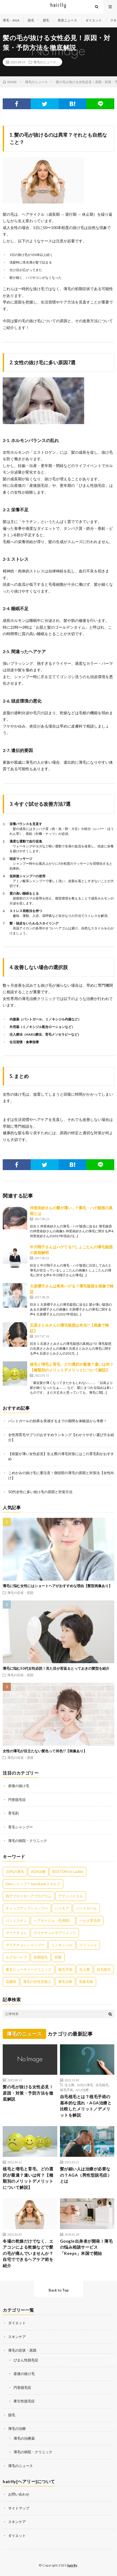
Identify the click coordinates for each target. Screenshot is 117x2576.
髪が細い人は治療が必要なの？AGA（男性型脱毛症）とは (86, 2174)
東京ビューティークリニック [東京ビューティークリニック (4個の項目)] (29, 1969)
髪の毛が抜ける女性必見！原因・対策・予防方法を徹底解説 (28, 2092)
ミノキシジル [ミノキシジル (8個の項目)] (61, 1945)
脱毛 (31, 20)
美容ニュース (67, 20)
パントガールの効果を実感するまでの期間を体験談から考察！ (57, 1421)
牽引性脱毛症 (24, 2401)
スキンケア (17, 2336)
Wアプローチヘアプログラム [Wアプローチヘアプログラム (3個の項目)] (29, 1896)
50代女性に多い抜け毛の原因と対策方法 (40, 1492)
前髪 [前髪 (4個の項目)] (58, 1957)
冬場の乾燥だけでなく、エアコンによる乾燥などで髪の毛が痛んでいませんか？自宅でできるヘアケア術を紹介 (28, 2253)
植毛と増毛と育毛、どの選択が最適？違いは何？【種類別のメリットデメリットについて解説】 (28, 2178)
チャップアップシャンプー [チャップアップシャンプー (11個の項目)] (27, 1908)
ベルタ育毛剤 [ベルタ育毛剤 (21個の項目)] (89, 1920)
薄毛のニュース (44, 62)
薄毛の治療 (17, 2428)
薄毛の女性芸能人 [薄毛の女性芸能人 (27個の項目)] (37, 1981)
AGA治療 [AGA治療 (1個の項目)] (38, 1871)
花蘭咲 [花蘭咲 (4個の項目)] (11, 1981)
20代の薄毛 (85, 2084)
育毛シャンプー (20, 1827)
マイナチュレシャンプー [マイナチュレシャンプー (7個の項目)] (25, 1945)
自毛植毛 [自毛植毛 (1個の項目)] (104, 1969)
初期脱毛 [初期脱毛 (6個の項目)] (41, 1957)
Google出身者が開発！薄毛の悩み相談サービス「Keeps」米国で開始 (86, 2247)
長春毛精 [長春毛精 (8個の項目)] (86, 1981)
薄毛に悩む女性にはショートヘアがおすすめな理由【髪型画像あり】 (57, 1586)
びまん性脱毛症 (26, 2360)
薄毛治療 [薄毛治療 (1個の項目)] (65, 1981)
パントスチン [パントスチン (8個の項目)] (16, 1920)
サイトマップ (18, 2508)
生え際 (69, 2084)
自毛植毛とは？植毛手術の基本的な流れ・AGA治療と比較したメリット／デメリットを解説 (86, 2105)
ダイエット (94, 20)
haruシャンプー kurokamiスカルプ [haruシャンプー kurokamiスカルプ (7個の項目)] (33, 1884)
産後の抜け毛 (18, 1786)
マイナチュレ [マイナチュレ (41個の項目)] (16, 1933)
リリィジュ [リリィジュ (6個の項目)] (88, 1945)
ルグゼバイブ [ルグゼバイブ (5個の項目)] (16, 1957)
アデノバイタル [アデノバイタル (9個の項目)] (70, 1896)
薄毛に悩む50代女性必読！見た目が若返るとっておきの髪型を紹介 (56, 1668)
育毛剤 (13, 1813)
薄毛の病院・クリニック (27, 1840)
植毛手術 (66, 2089)
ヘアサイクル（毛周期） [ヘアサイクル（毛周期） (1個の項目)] (53, 1920)
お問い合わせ (18, 2494)
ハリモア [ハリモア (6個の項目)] (62, 1908)
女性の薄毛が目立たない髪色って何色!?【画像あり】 (45, 1751)
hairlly (72, 2565)
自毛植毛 (102, 2084)
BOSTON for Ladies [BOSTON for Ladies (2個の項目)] (67, 1871)
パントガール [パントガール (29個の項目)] (86, 1908)
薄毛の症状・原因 (20, 1592)
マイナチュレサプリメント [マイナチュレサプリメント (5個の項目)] (55, 1933)
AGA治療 (82, 2089)
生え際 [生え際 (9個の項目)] (84, 1969)
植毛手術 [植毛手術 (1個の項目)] (65, 1969)
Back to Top (59, 2290)
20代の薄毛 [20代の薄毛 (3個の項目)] (15, 1871)
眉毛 (46, 20)
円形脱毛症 (17, 1799)
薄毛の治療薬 (24, 2438)
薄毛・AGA (11, 20)
